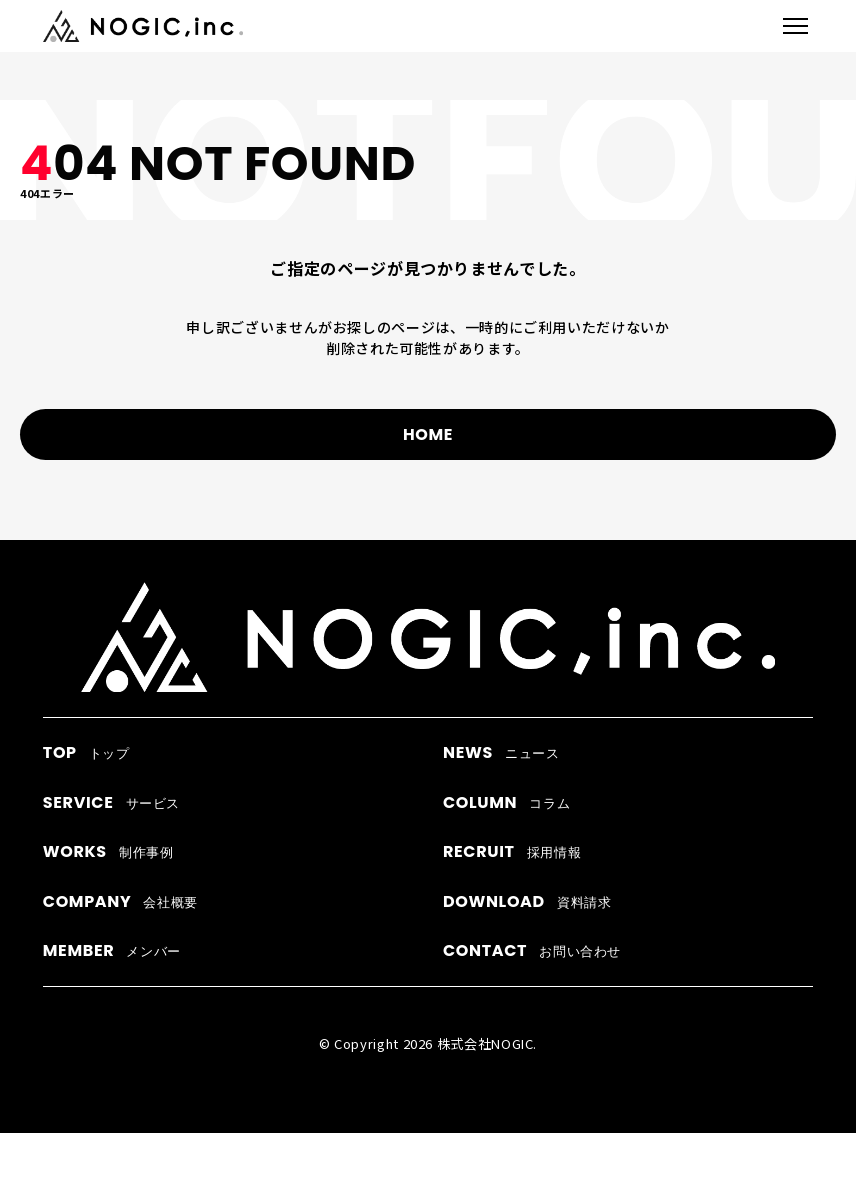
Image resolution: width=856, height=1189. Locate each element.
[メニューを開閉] (795, 26)
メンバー (112, 950)
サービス (111, 802)
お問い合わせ (532, 950)
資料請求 (527, 901)
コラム (506, 802)
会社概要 (120, 901)
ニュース (501, 752)
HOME (428, 434)
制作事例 (108, 851)
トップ (86, 752)
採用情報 (512, 851)
